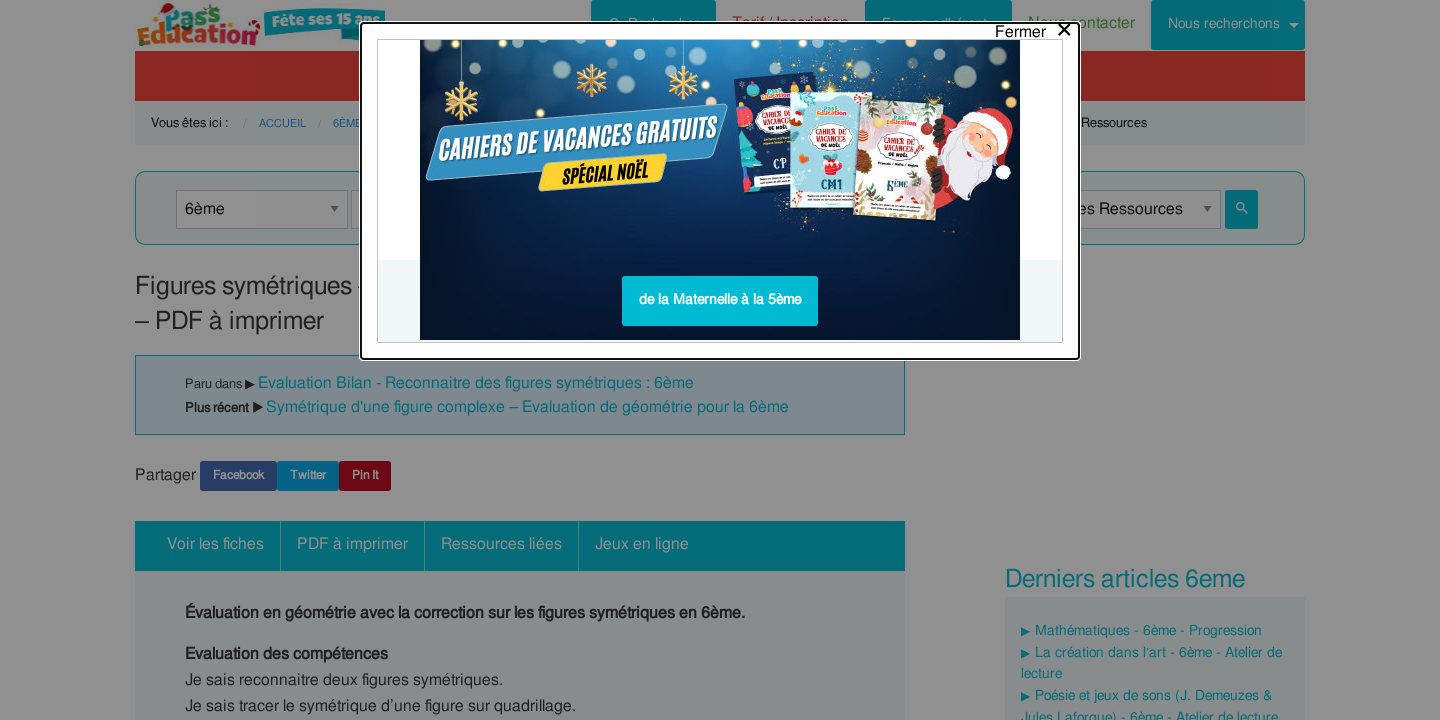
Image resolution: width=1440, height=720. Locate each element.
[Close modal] (1034, 27)
